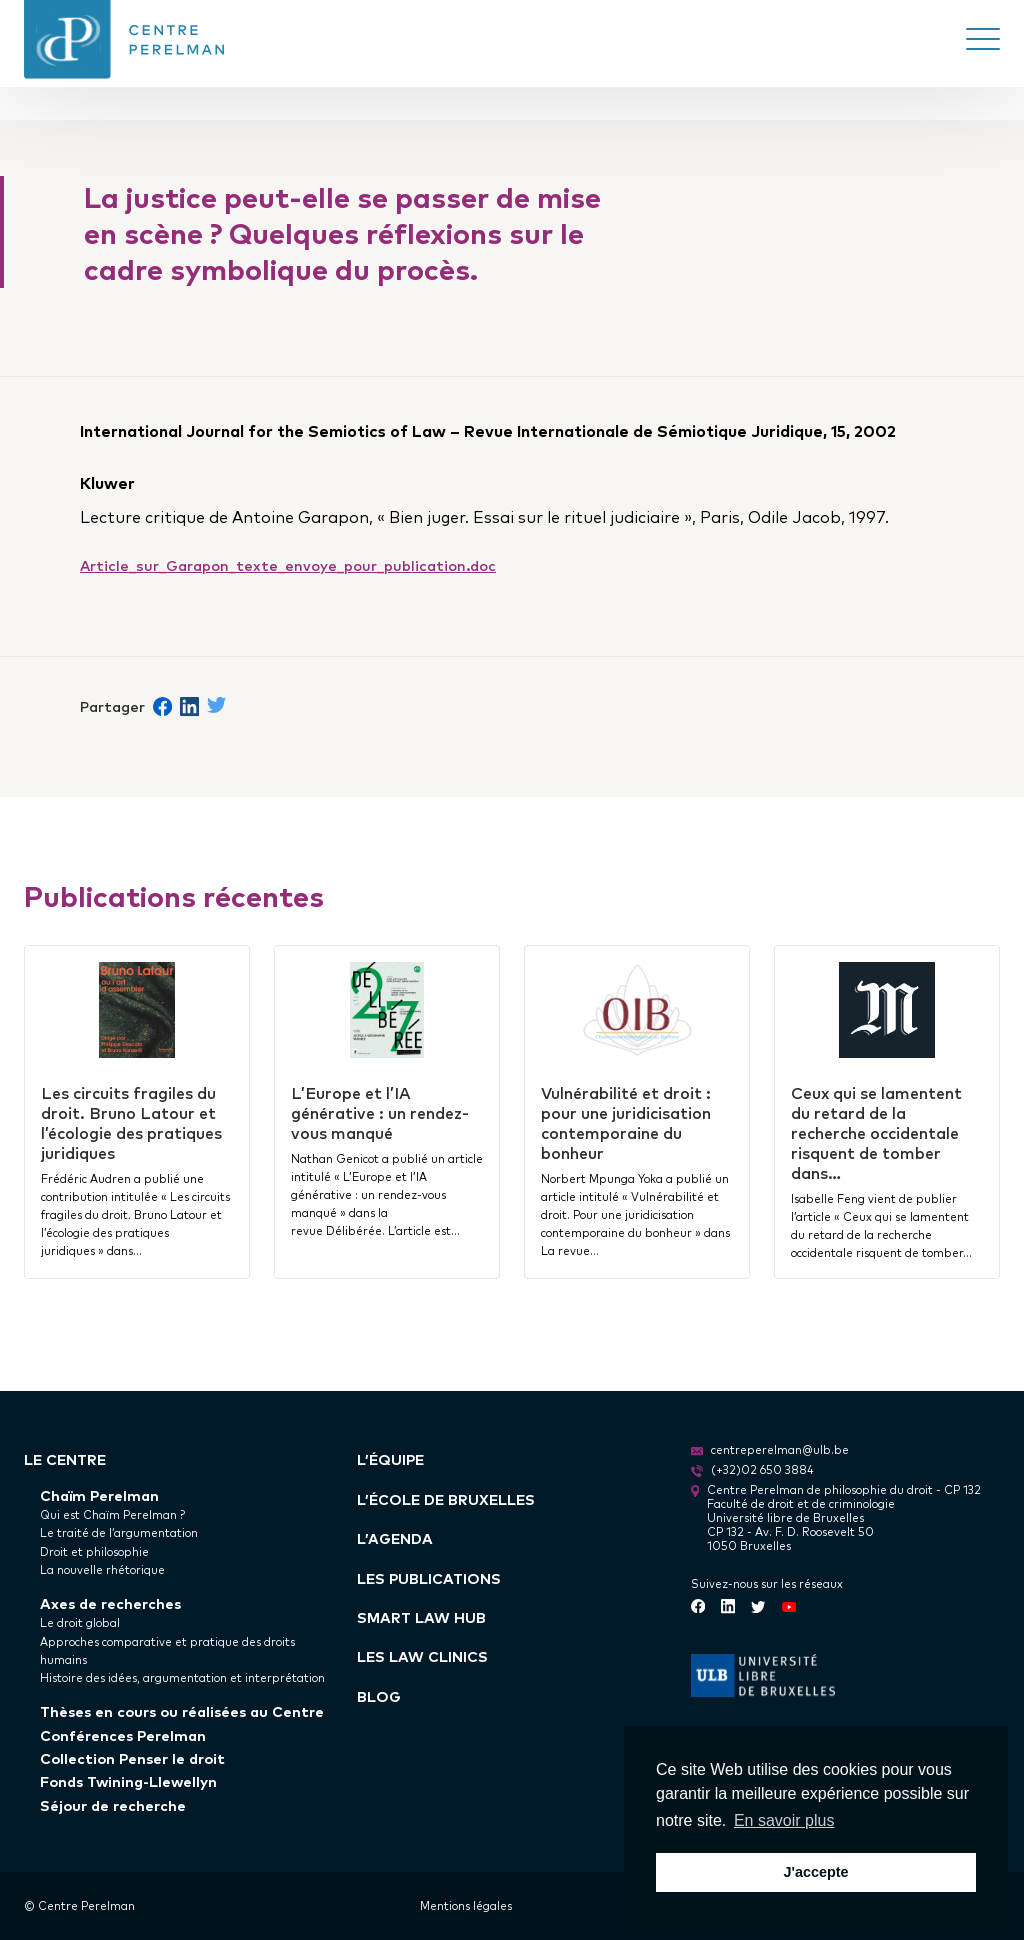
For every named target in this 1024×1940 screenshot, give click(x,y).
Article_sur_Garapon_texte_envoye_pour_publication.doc (288, 564)
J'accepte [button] (815, 1872)
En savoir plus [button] (784, 1820)
